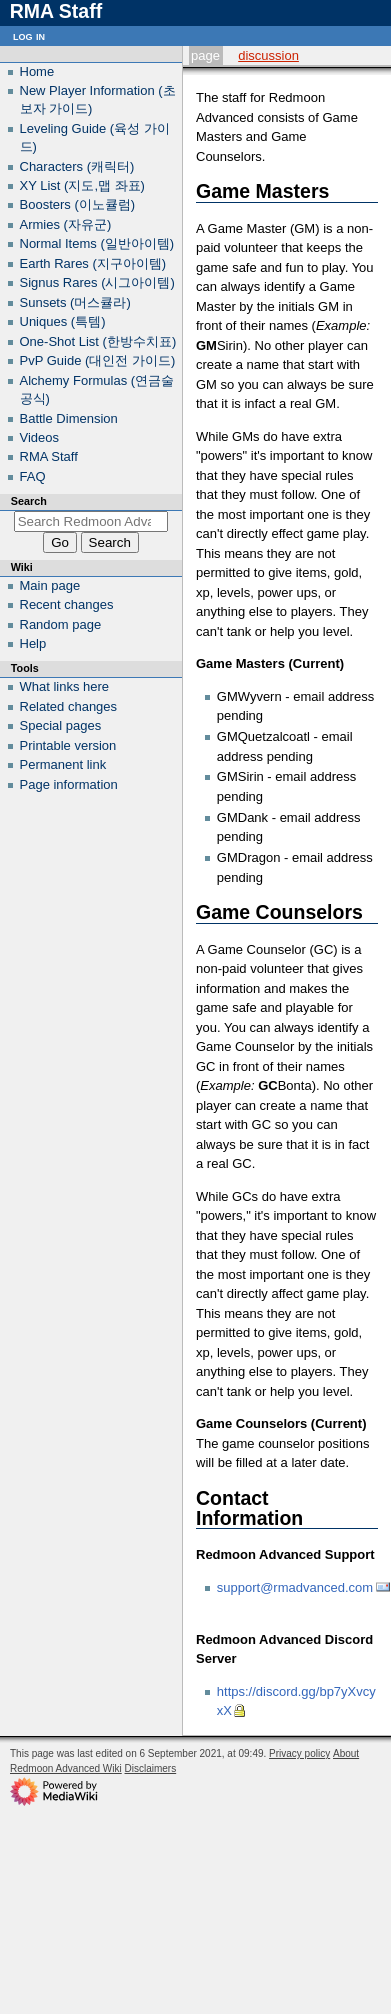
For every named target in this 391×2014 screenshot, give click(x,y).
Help (33, 643)
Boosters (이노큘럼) (78, 204)
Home (37, 71)
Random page (61, 624)
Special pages (61, 725)
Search (29, 501)
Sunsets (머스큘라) (75, 302)
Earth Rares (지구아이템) (93, 263)
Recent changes (67, 604)
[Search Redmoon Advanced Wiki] (91, 521)
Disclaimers (151, 1768)
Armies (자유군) (66, 224)
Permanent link (63, 764)
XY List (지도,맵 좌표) (82, 185)
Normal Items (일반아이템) (97, 243)
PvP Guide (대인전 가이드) (98, 360)
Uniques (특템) (63, 321)
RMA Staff (49, 456)
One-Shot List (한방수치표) (98, 341)
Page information (69, 784)
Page (205, 55)
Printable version (68, 745)
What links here (65, 686)
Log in (29, 35)
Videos (40, 437)
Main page (50, 585)
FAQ (33, 476)
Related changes (69, 706)
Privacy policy (299, 1753)
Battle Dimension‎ (69, 418)
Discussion (268, 55)
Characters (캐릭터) (77, 166)
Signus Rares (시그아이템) (97, 282)
